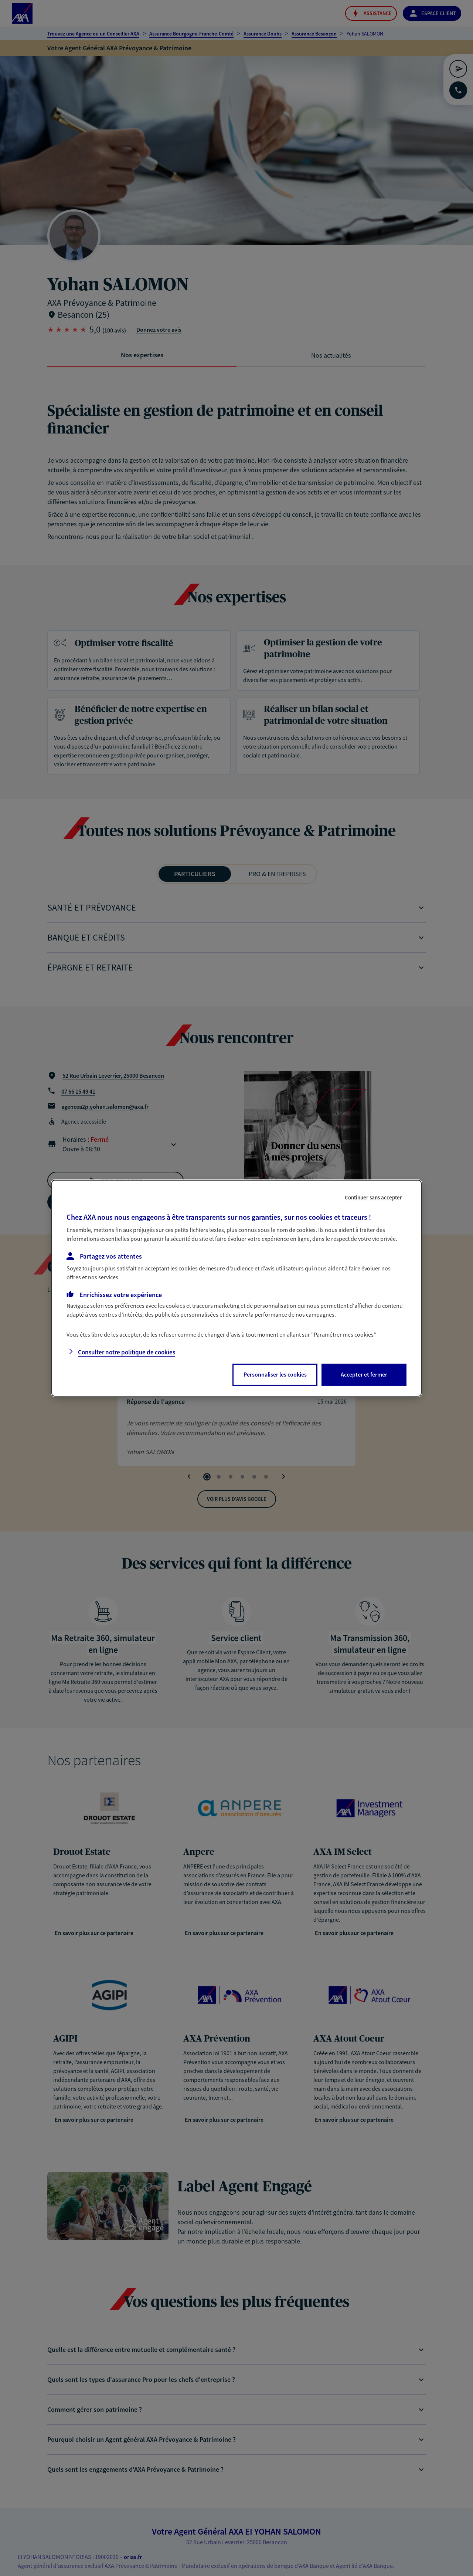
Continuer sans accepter (373, 1197)
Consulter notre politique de (126, 1352)
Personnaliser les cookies (275, 1374)
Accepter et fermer (364, 1374)
